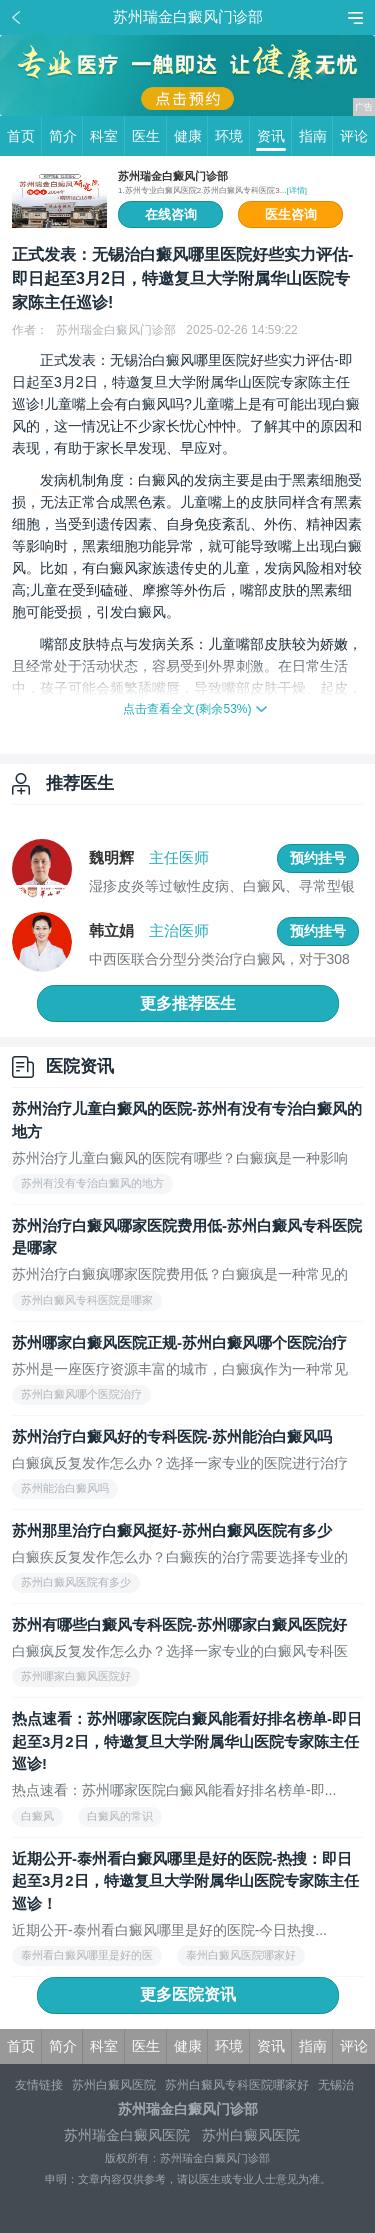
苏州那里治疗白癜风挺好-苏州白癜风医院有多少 (172, 1530)
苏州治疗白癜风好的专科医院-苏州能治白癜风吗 (172, 1436)
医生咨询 (291, 214)
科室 (107, 136)
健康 (191, 136)
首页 (24, 136)
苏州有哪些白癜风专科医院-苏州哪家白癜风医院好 (179, 1624)
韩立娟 (111, 930)
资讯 (274, 136)
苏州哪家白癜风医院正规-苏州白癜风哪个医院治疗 (179, 1342)
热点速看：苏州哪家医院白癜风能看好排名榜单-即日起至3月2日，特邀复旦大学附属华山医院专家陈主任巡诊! (187, 1741)
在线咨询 (171, 214)
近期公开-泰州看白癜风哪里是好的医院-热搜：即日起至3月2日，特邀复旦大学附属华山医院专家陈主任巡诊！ (185, 1881)
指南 (316, 136)
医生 (149, 136)
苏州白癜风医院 (114, 2085)
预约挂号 (318, 858)
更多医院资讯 (188, 1994)
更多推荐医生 (188, 1003)
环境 (232, 136)
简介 (66, 136)
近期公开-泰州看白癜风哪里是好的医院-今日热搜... (169, 1930)
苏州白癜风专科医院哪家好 (237, 2085)
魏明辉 (111, 857)
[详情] (296, 190)
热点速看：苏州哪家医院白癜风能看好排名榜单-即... (174, 1790)
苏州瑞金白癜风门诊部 (173, 176)
